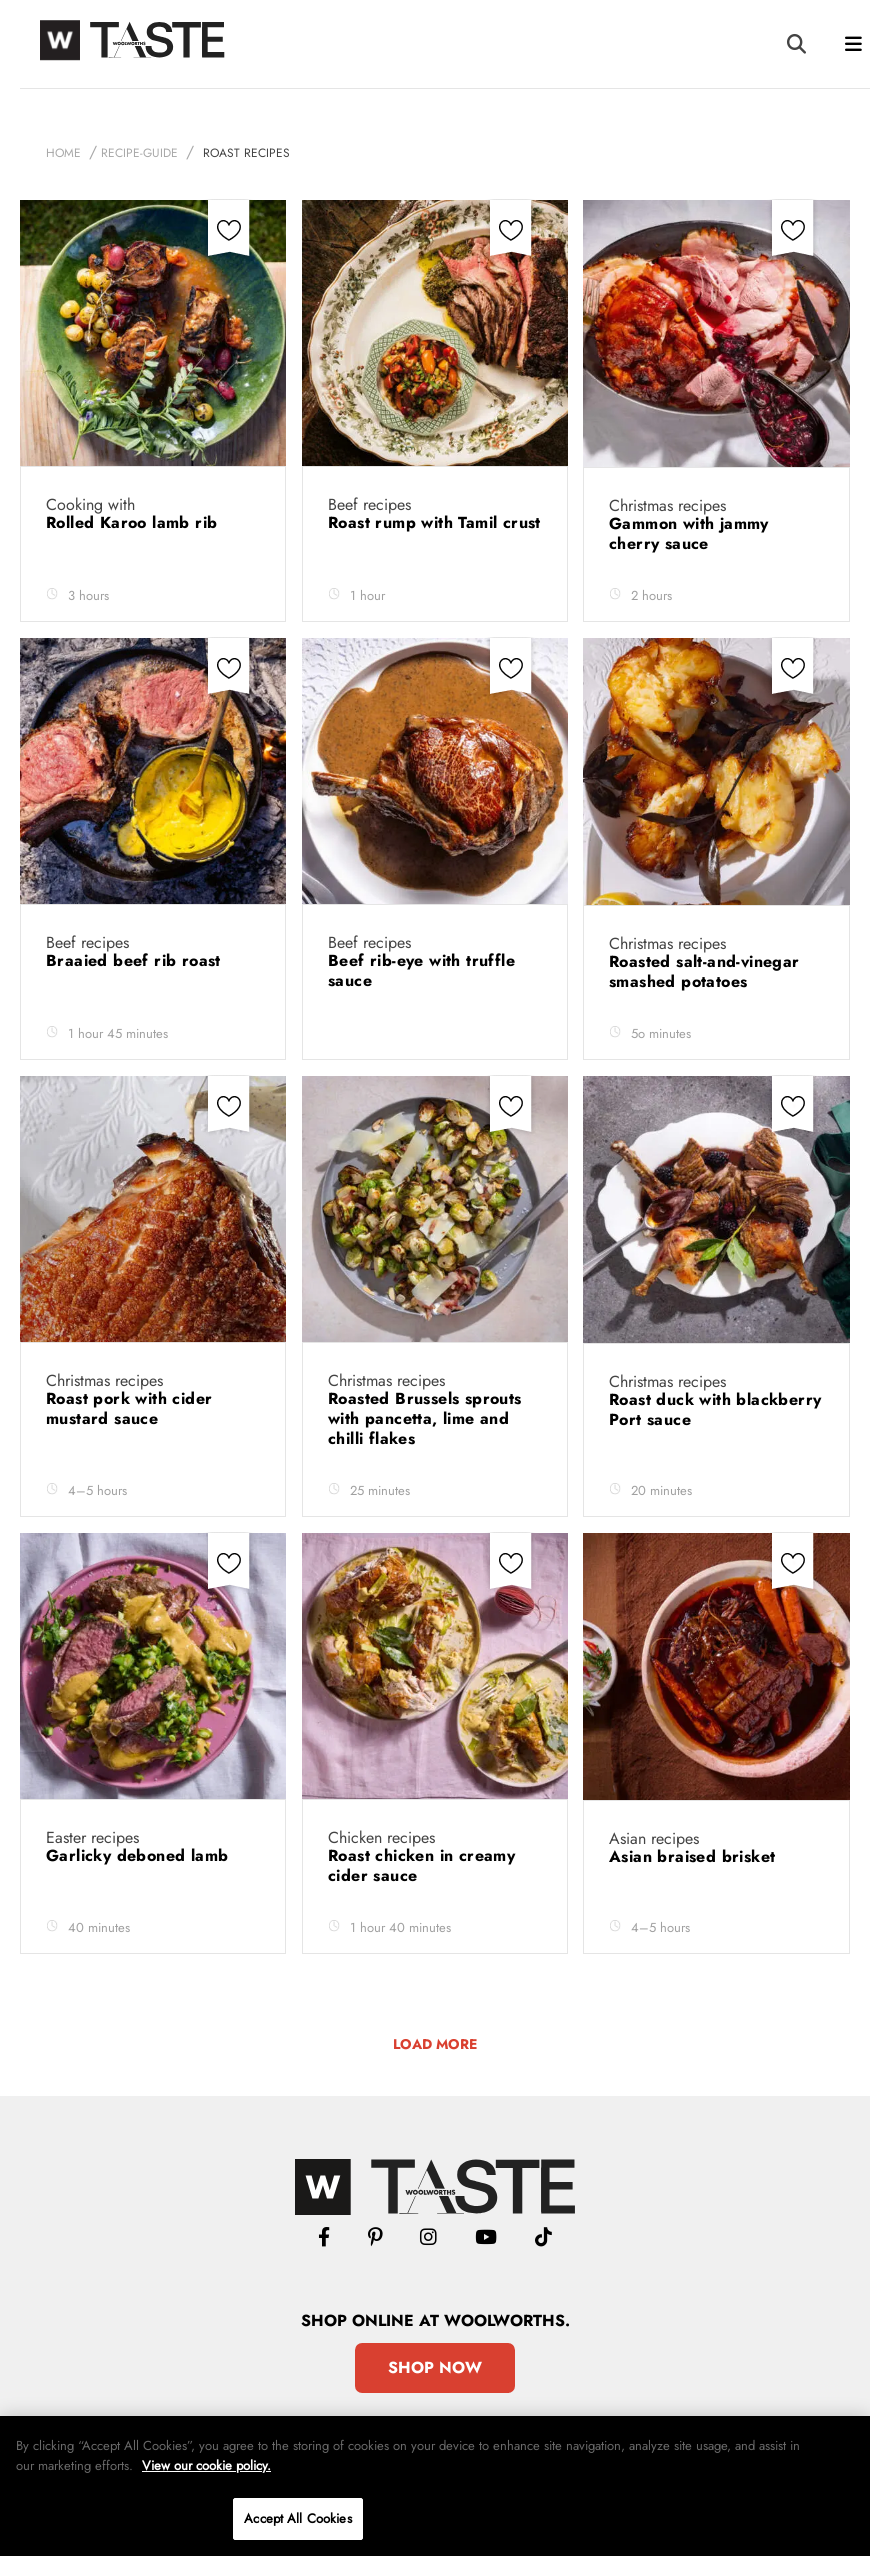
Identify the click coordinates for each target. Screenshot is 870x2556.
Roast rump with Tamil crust (434, 522)
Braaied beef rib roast (136, 960)
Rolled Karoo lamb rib (134, 522)
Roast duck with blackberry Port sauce (715, 1409)
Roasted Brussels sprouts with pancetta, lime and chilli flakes (425, 1418)
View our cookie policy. (206, 2465)
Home (63, 153)
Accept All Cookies (297, 2518)
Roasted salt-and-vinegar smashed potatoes (704, 971)
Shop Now (435, 2367)
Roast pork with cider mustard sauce (129, 1408)
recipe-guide (139, 153)
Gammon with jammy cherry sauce (689, 533)
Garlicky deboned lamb (140, 1855)
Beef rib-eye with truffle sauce (421, 970)
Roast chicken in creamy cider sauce (421, 1865)
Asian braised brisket (695, 1856)
